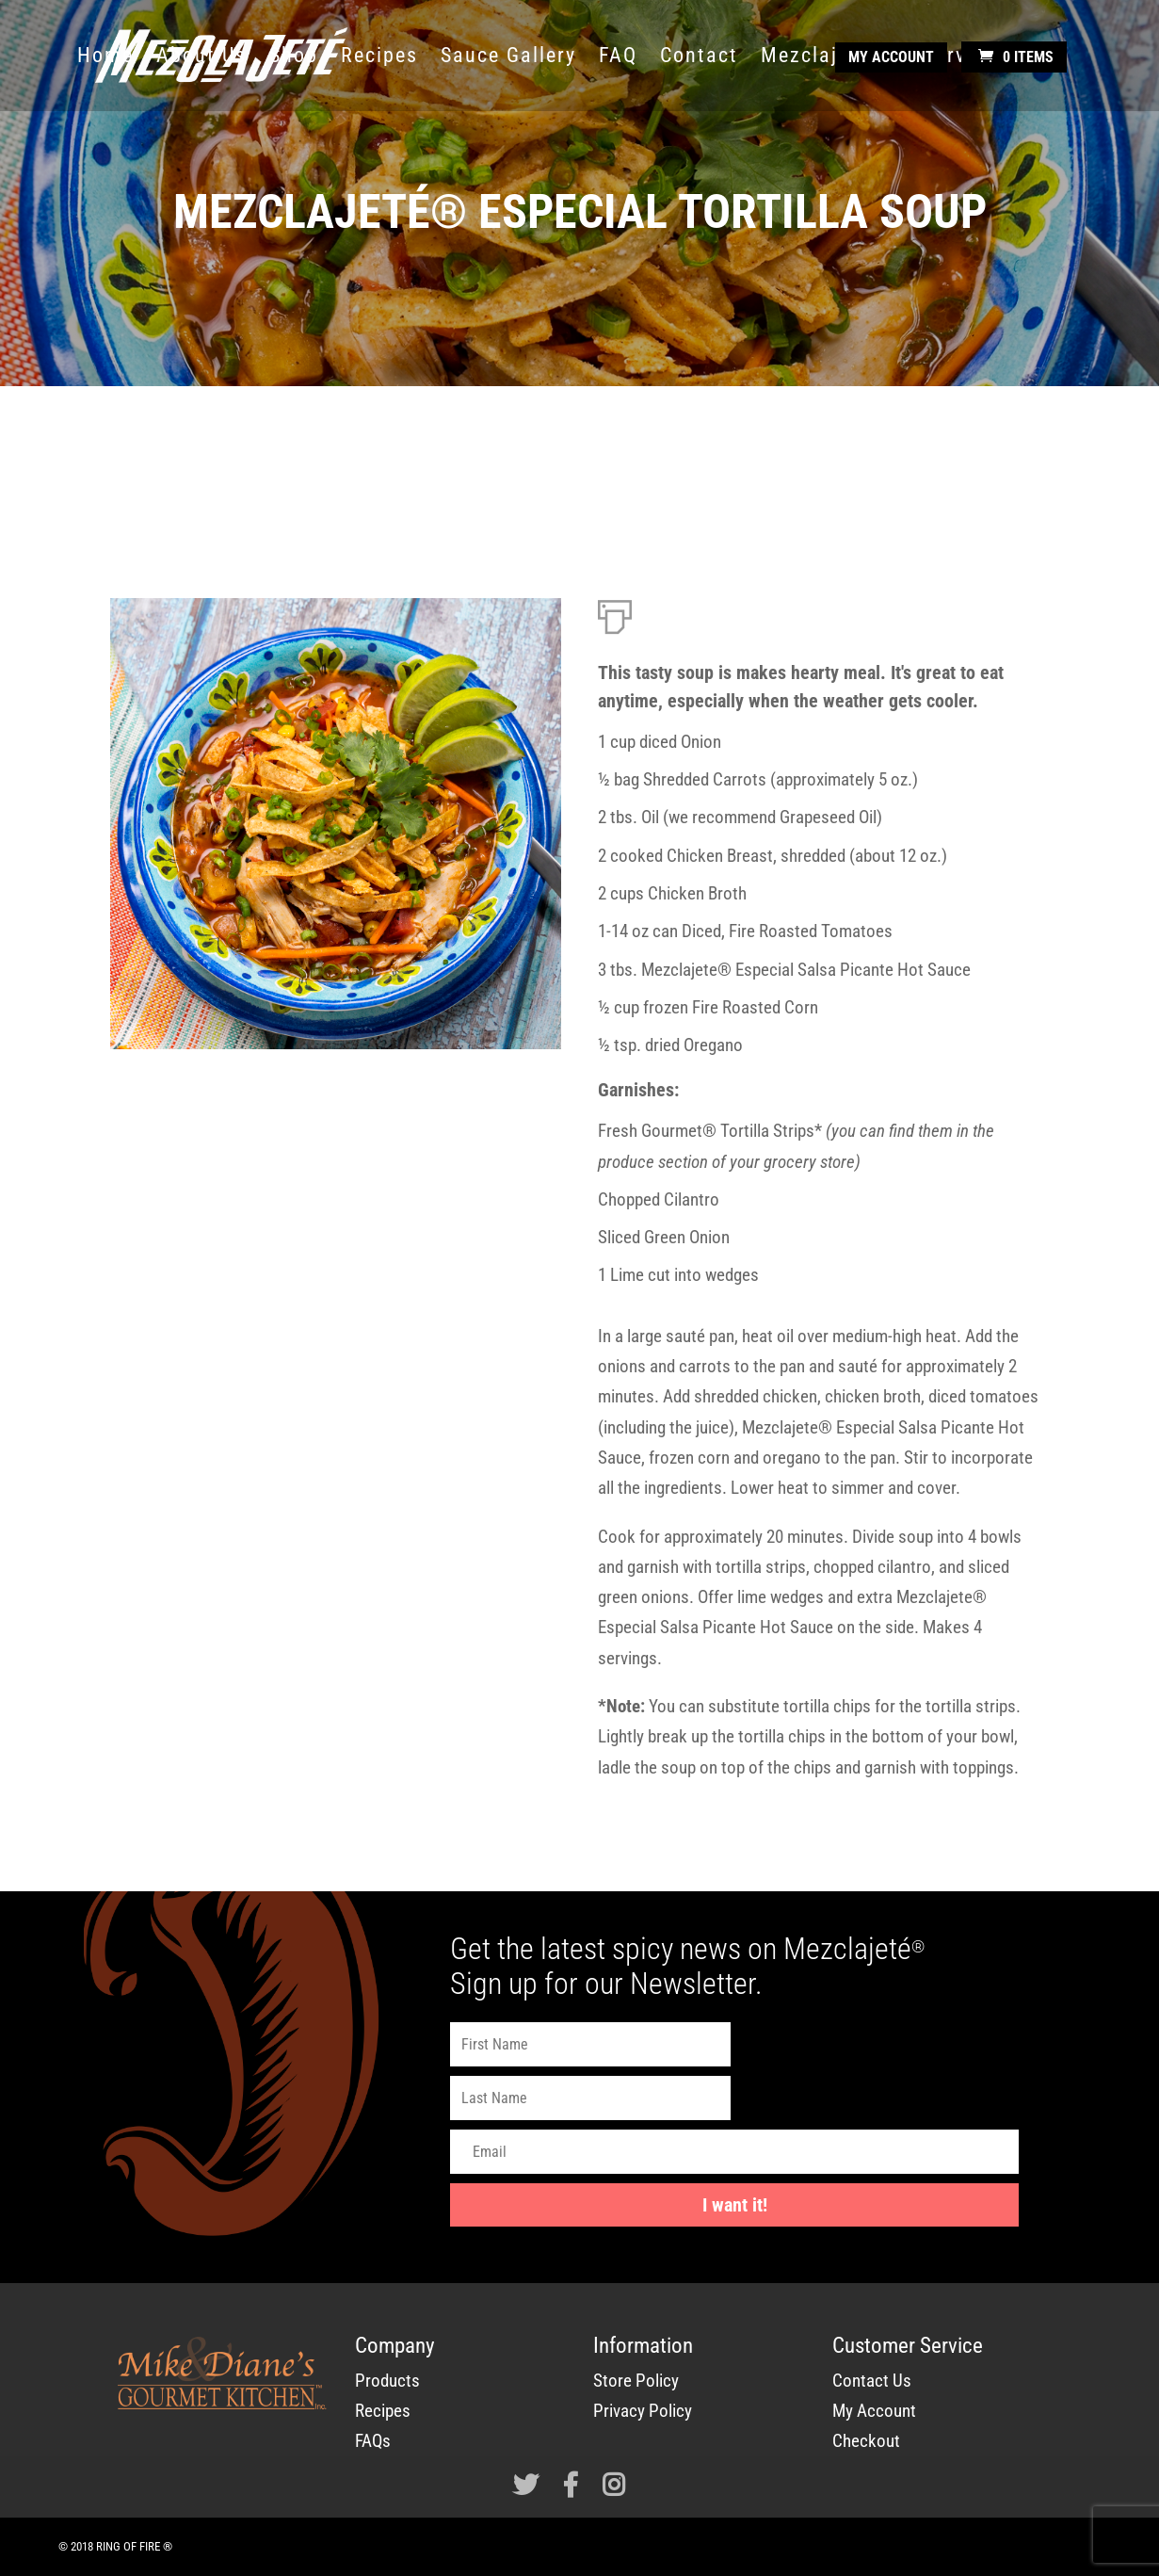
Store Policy (636, 2380)
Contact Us (871, 2380)
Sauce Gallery (508, 58)
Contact (699, 58)
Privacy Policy (642, 2411)
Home (105, 58)
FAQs (373, 2441)
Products (387, 2380)
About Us (201, 58)
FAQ (618, 58)
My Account (891, 57)
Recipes (379, 58)
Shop (293, 58)
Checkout (866, 2441)
